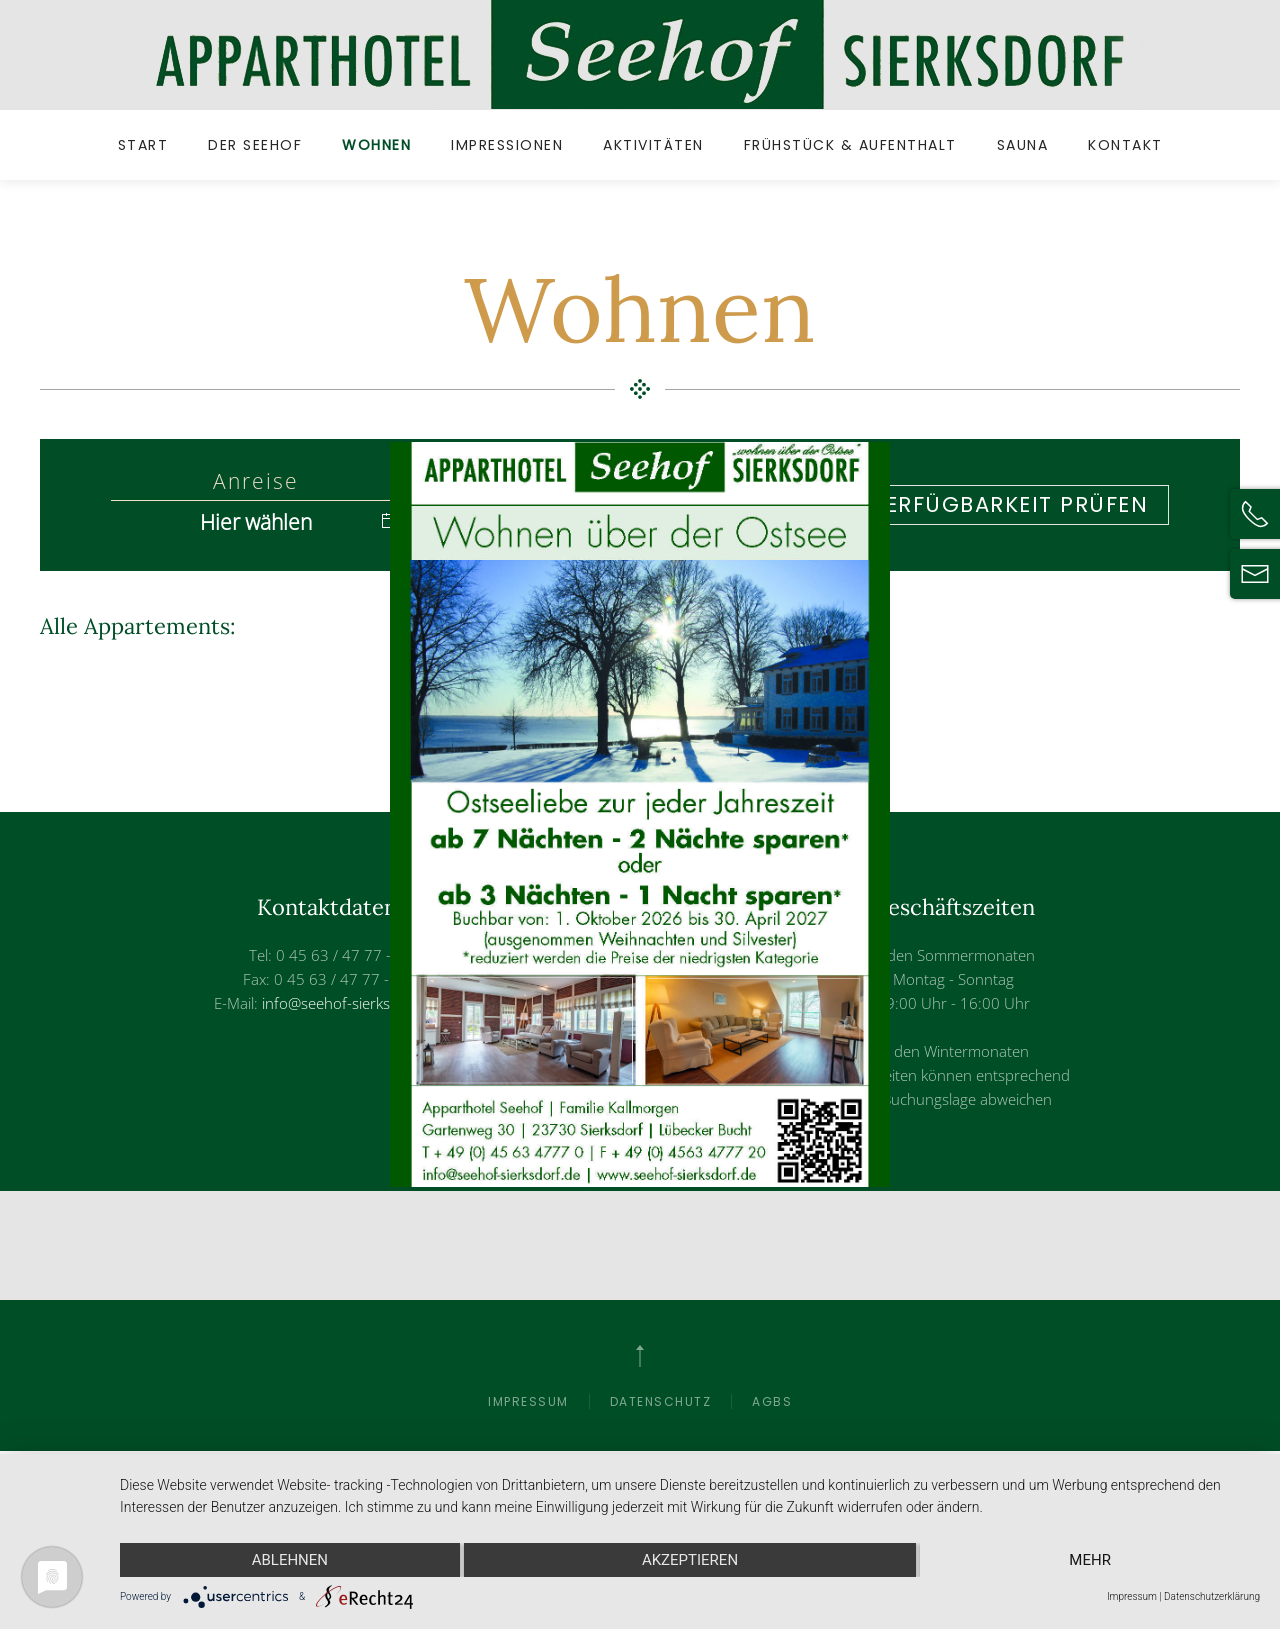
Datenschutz (661, 1401)
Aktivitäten (653, 145)
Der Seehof (255, 145)
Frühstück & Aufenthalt (850, 145)
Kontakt (1125, 145)
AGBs (772, 1401)
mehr (1090, 1560)
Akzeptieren (690, 1560)
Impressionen (507, 145)
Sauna (1023, 145)
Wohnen (376, 145)
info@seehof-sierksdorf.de (351, 1003)
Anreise (256, 482)
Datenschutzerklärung (1212, 1596)
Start (143, 145)
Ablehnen (290, 1560)
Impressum (528, 1401)
